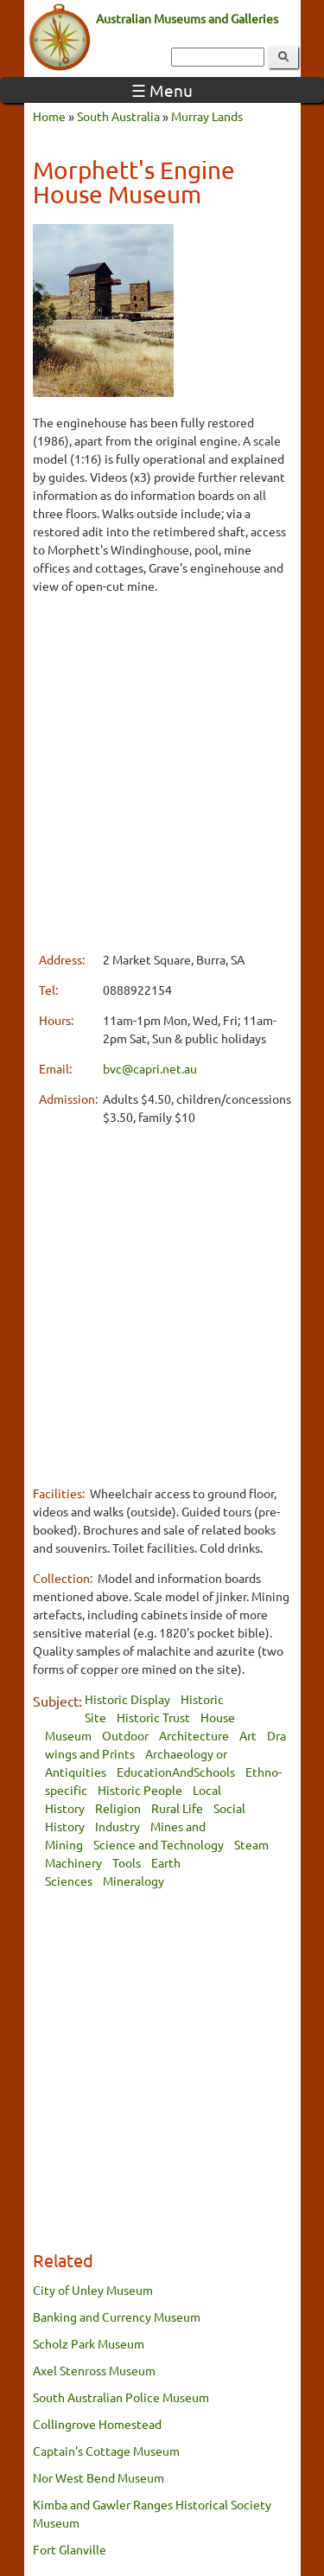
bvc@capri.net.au (150, 1068)
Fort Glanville (69, 2549)
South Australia (118, 116)
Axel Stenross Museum (94, 2370)
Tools (126, 1862)
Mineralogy (133, 1880)
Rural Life (177, 1808)
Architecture (194, 1735)
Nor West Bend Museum (98, 2477)
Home (49, 116)
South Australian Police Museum (121, 2397)
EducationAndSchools (176, 1771)
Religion (118, 1808)
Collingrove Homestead (97, 2424)
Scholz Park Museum (88, 2343)
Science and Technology (158, 1844)
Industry (117, 1826)
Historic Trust (153, 1717)
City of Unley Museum (93, 2289)
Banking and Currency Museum (116, 2316)
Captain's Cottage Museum (106, 2450)
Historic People (140, 1789)
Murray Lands (207, 116)
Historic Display (127, 1699)
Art (248, 1735)
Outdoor (125, 1735)
